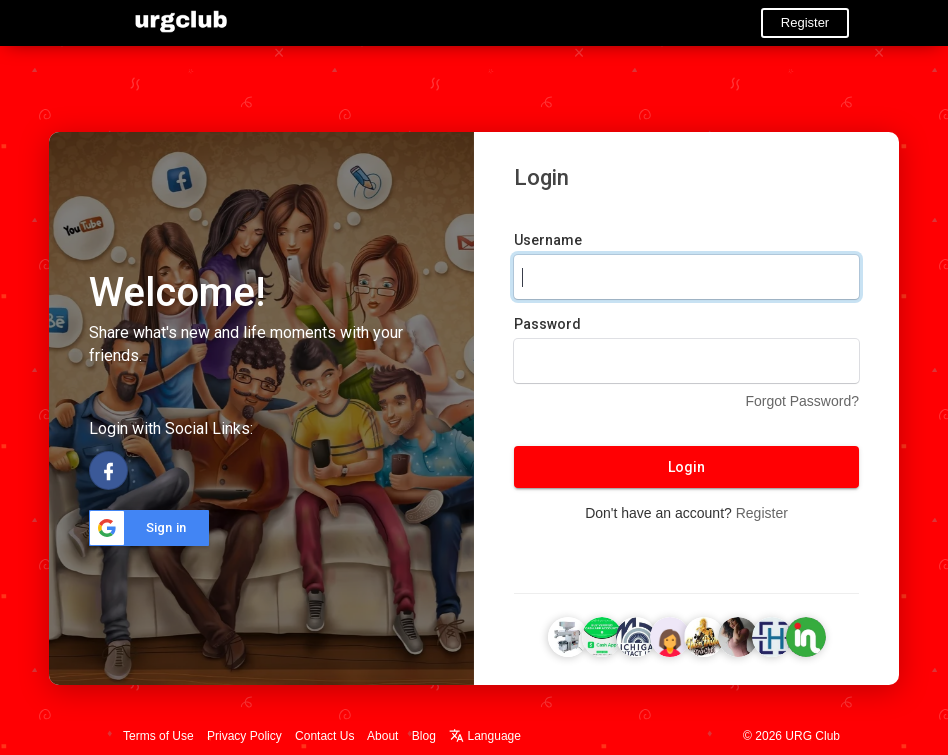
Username (548, 240)
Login (686, 467)
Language (485, 736)
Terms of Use (158, 736)
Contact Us (324, 736)
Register (805, 22)
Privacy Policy (244, 736)
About (382, 736)
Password (547, 324)
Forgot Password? (802, 401)
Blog (424, 736)
